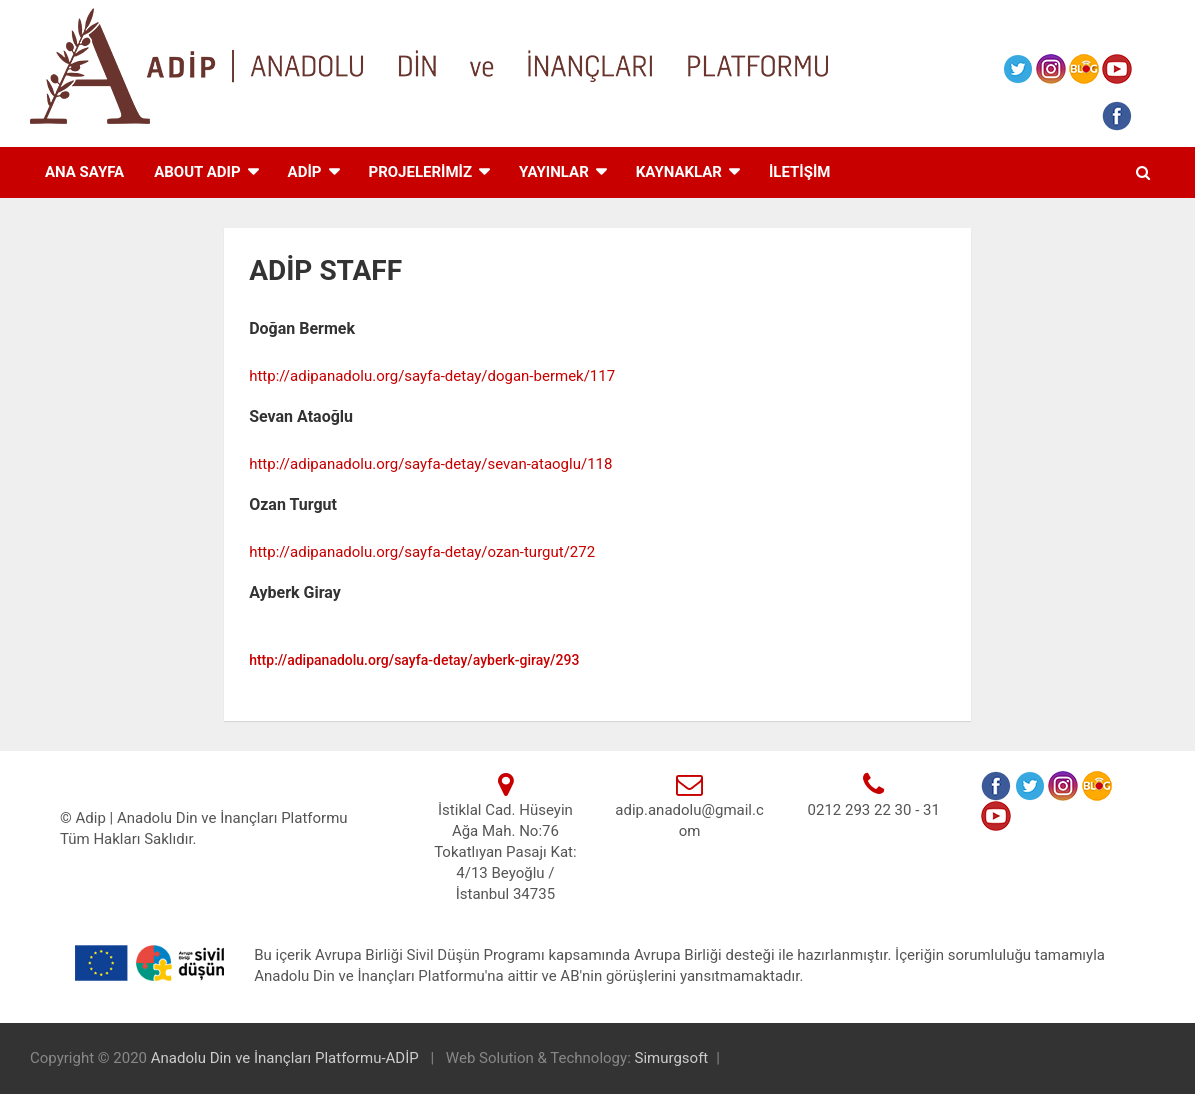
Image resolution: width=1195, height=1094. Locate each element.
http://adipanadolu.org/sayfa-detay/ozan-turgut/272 (422, 552)
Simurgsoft (672, 1058)
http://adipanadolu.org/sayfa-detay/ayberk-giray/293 (414, 660)
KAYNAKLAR (679, 172)
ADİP (305, 172)
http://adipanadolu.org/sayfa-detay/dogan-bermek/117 (432, 376)
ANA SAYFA (84, 172)
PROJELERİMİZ (421, 172)
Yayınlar (554, 172)
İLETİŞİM (800, 172)
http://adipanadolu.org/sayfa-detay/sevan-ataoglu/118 (430, 464)
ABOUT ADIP (197, 172)
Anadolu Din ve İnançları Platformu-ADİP (287, 1058)
